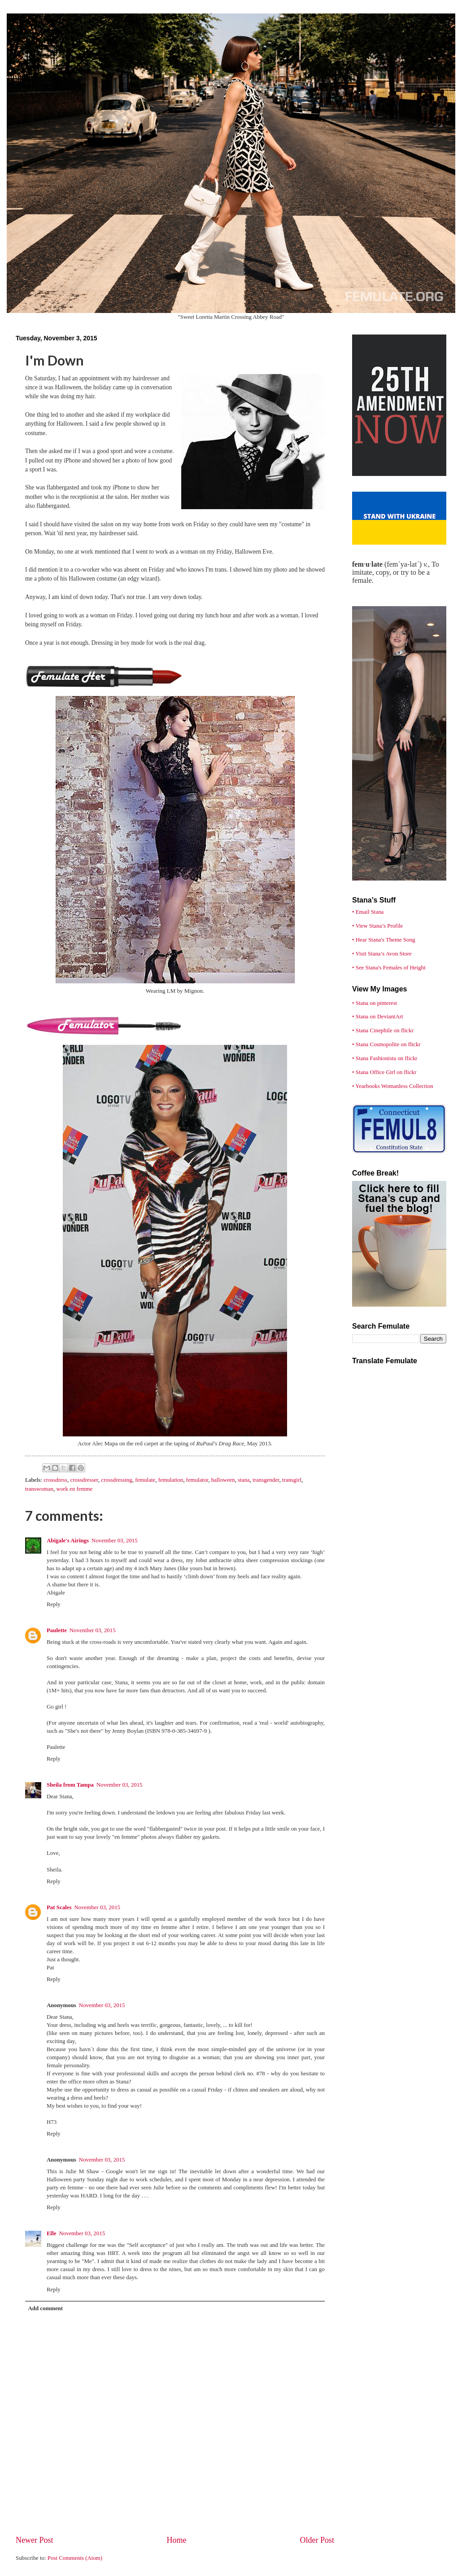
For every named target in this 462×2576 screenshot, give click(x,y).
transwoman (39, 1489)
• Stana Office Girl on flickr (384, 1072)
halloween (223, 1480)
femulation (170, 1480)
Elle (51, 2233)
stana (243, 1480)
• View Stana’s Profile (377, 926)
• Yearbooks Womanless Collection (392, 1086)
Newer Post (34, 2540)
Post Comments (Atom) (75, 2558)
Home (176, 2540)
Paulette (57, 1630)
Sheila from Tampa (70, 1785)
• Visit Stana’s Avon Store (382, 954)
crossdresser (84, 1480)
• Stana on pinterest (374, 1003)
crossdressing (116, 1480)
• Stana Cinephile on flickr (383, 1030)
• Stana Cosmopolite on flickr (386, 1044)
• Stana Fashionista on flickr (384, 1058)
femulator (197, 1480)
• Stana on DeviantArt (377, 1016)
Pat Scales (59, 1907)
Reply (54, 1604)
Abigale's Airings (68, 1540)
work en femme (74, 1489)
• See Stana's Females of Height (389, 967)
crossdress (55, 1480)
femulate (145, 1480)
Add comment (45, 2308)
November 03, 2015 (115, 1540)
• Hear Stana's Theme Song (383, 940)
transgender (266, 1480)
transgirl (291, 1480)
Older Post (317, 2540)
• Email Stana (368, 912)
